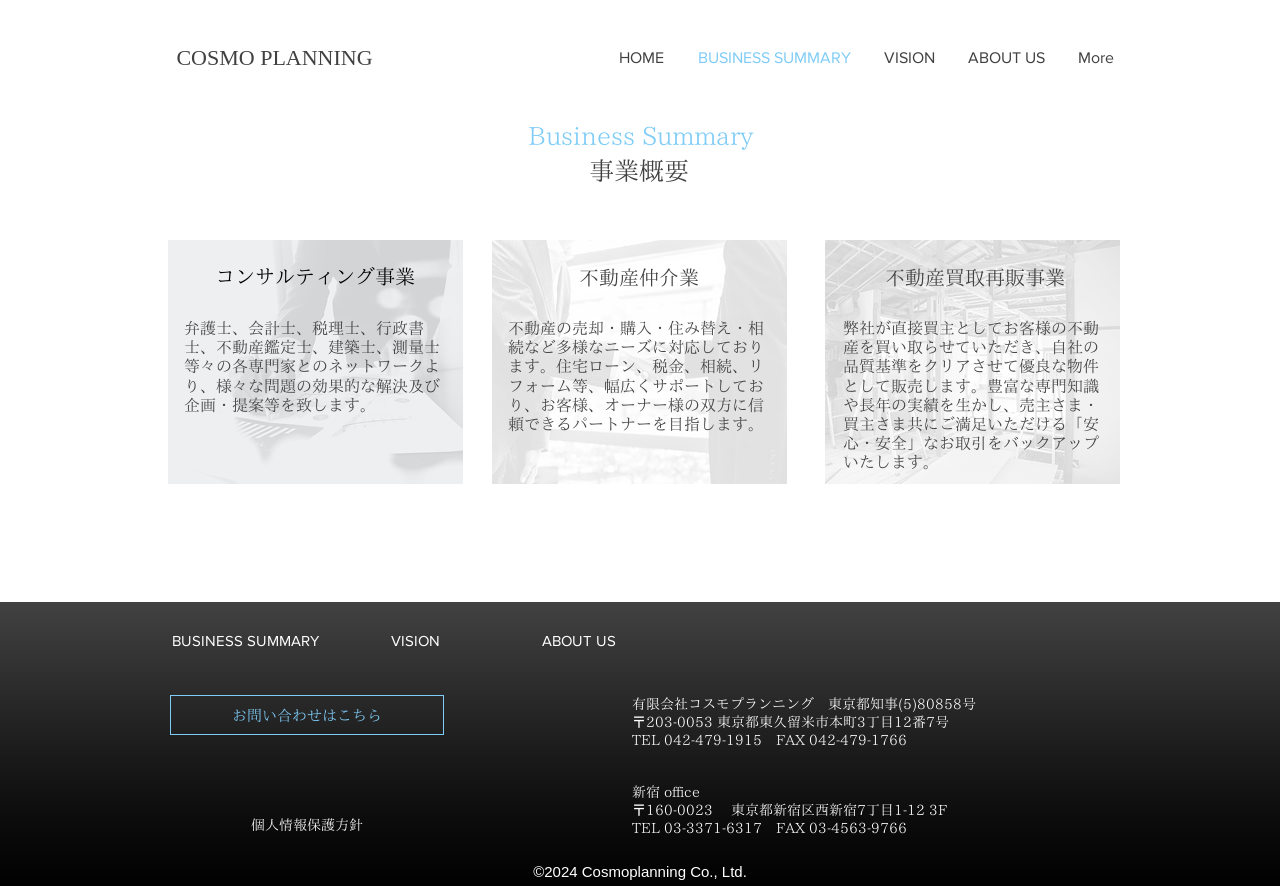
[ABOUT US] (579, 640)
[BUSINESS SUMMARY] (245, 640)
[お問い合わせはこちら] (307, 715)
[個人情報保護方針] (307, 826)
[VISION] (415, 640)
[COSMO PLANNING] (274, 58)
